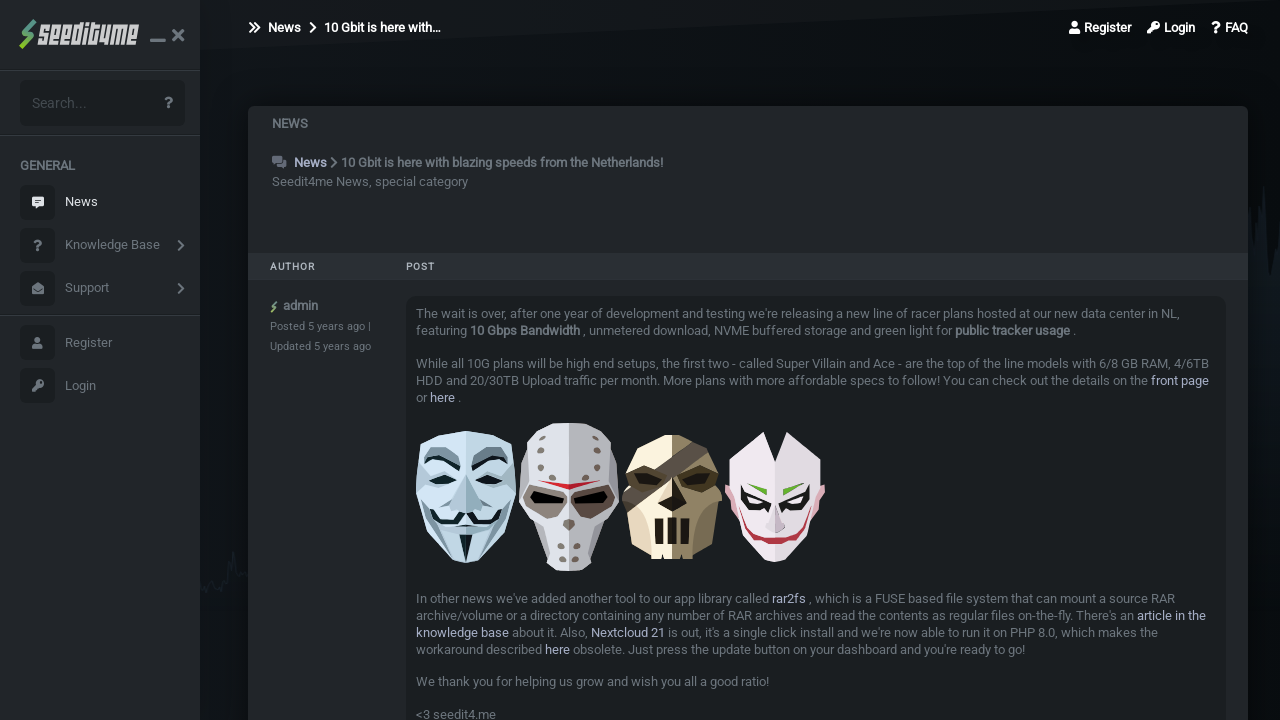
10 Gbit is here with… (375, 27)
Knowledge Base (90, 245)
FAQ (1229, 27)
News (59, 202)
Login (58, 385)
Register (66, 342)
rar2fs (789, 598)
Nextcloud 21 (628, 632)
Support (64, 288)
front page (1180, 380)
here (442, 397)
